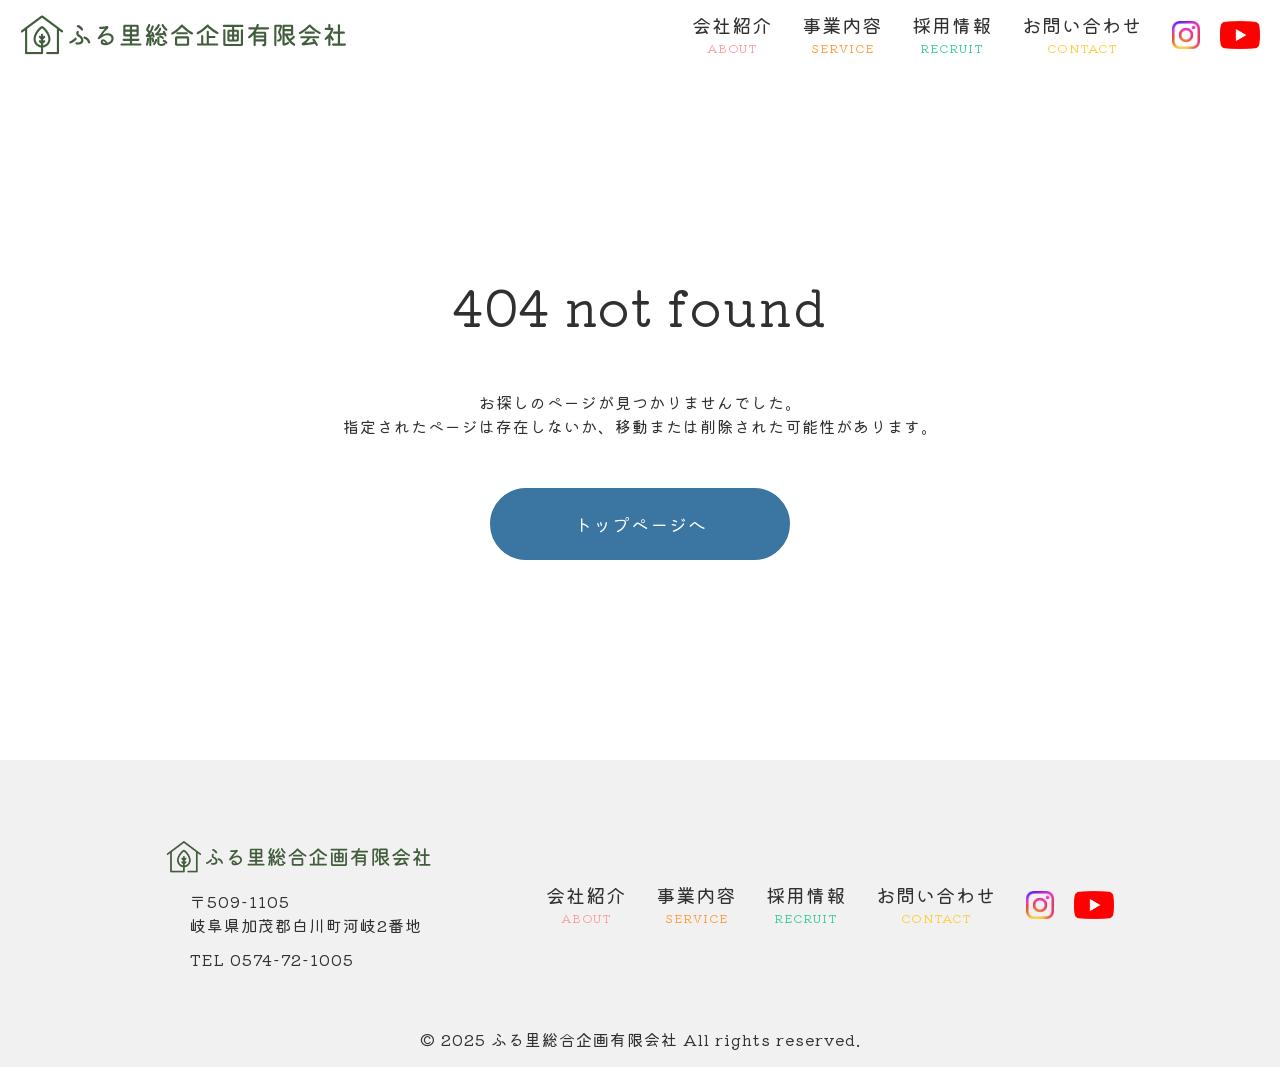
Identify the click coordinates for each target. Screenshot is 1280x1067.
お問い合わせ (1082, 35)
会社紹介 (732, 35)
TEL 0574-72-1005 (272, 959)
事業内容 (842, 35)
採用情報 (952, 35)
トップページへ (640, 524)
